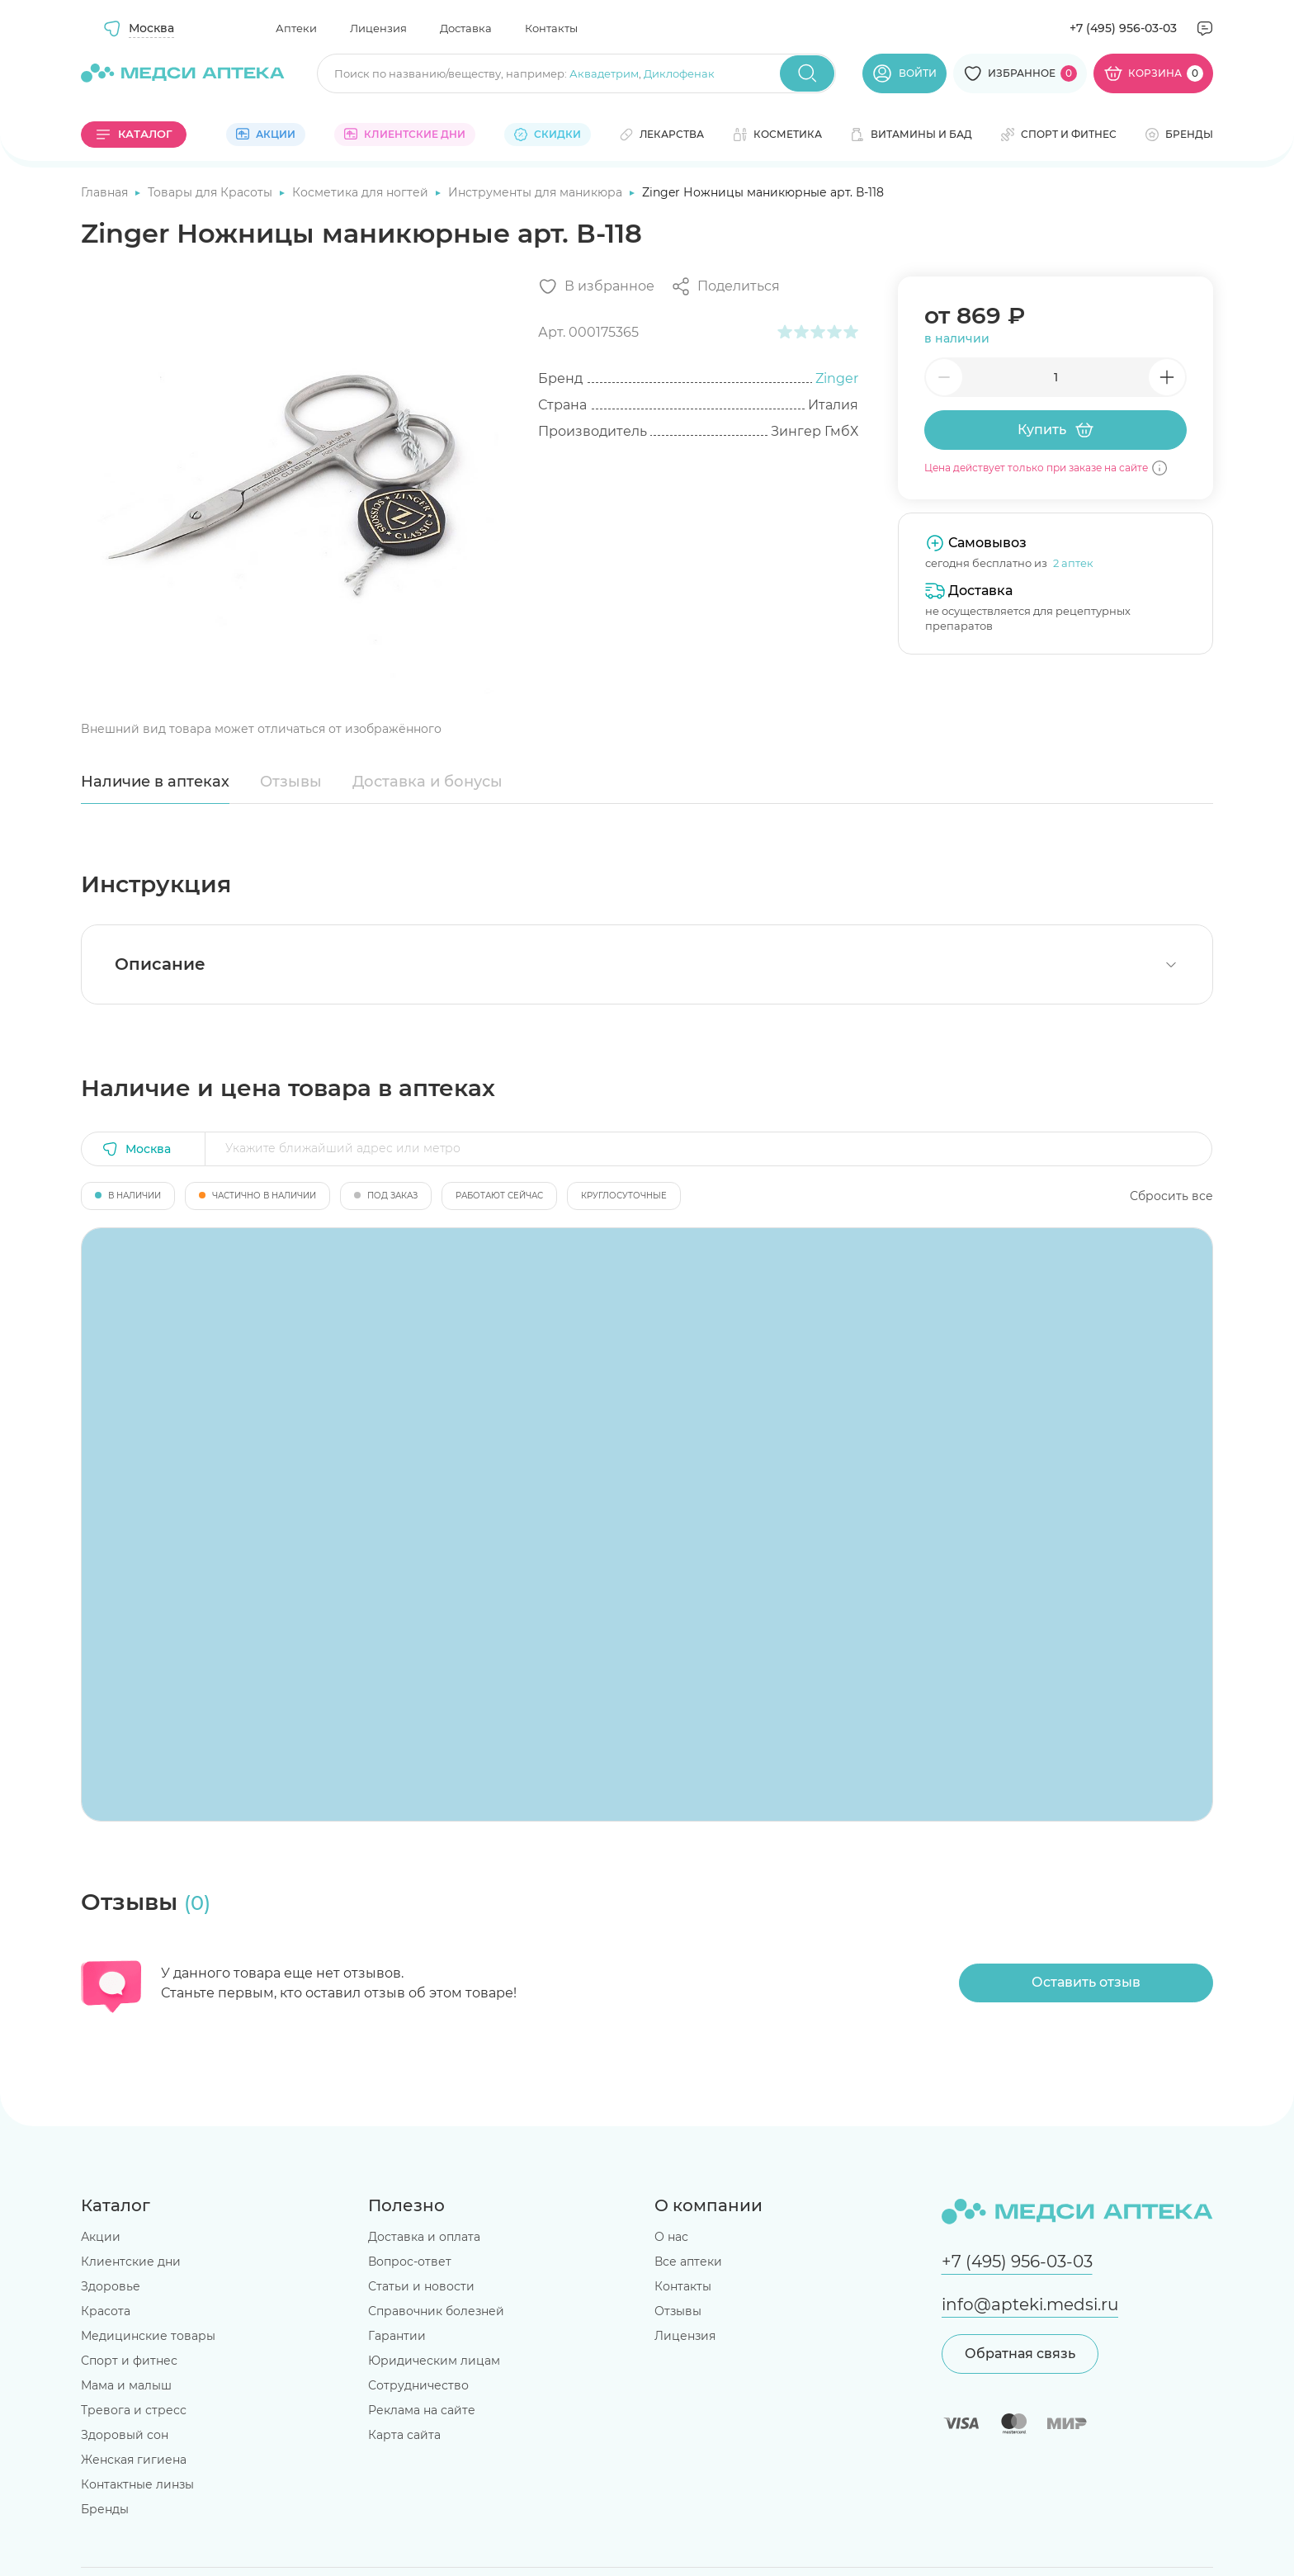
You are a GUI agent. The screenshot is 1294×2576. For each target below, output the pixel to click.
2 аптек (1073, 563)
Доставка (466, 28)
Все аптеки (688, 2261)
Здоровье (110, 2286)
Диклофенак (679, 73)
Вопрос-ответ (409, 2261)
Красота (105, 2311)
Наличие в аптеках (155, 782)
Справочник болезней (436, 2311)
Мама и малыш (126, 2385)
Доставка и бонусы (427, 782)
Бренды (105, 2509)
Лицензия (378, 28)
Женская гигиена (134, 2459)
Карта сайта (404, 2434)
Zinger (836, 378)
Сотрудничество (418, 2385)
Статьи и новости (421, 2286)
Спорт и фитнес (129, 2360)
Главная (106, 192)
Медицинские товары (148, 2335)
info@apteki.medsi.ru (1030, 2304)
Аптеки (296, 28)
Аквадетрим (604, 73)
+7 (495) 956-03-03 (1123, 28)
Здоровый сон (124, 2434)
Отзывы (291, 782)
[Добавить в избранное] (596, 286)
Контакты (551, 28)
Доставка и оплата (424, 2236)
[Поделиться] (725, 286)
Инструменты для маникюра (537, 192)
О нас (671, 2236)
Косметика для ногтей (362, 192)
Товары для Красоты (212, 192)
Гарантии (397, 2335)
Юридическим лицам (434, 2360)
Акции (100, 2236)
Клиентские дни (131, 2261)
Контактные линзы (137, 2484)
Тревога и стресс (134, 2410)
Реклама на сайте (421, 2410)
